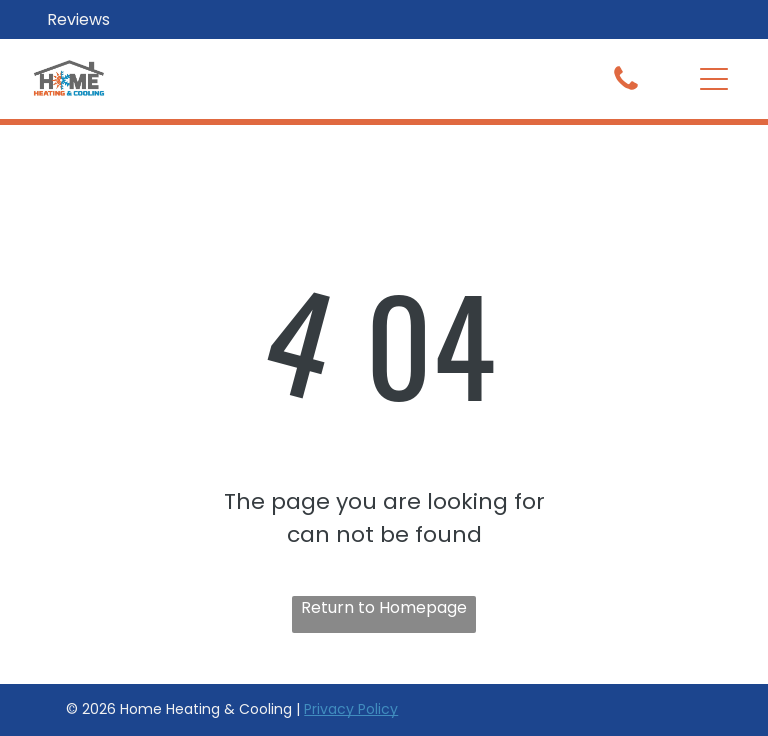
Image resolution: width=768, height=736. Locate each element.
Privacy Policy (351, 709)
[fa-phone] (626, 88)
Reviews (78, 19)
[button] (714, 79)
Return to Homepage (384, 607)
